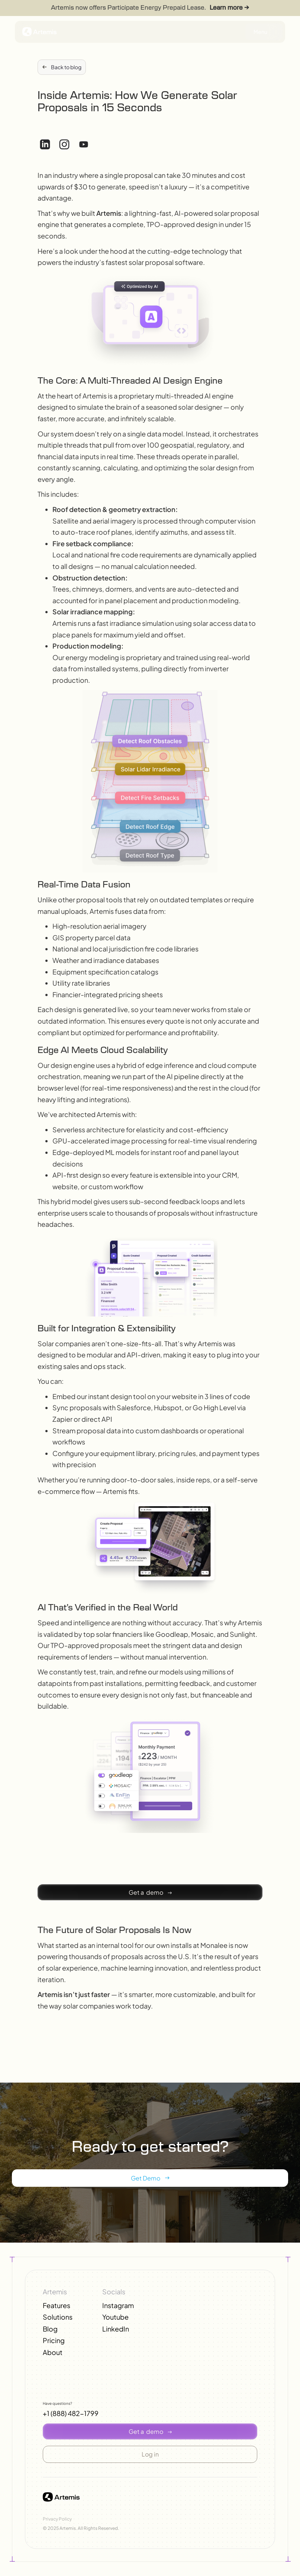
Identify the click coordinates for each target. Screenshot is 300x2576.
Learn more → (229, 8)
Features (56, 2305)
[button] (150, 1892)
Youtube (115, 2317)
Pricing (54, 2340)
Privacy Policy (57, 2519)
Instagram (118, 2305)
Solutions (57, 2317)
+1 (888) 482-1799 (71, 2413)
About (52, 2352)
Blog (50, 2329)
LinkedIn (115, 2329)
